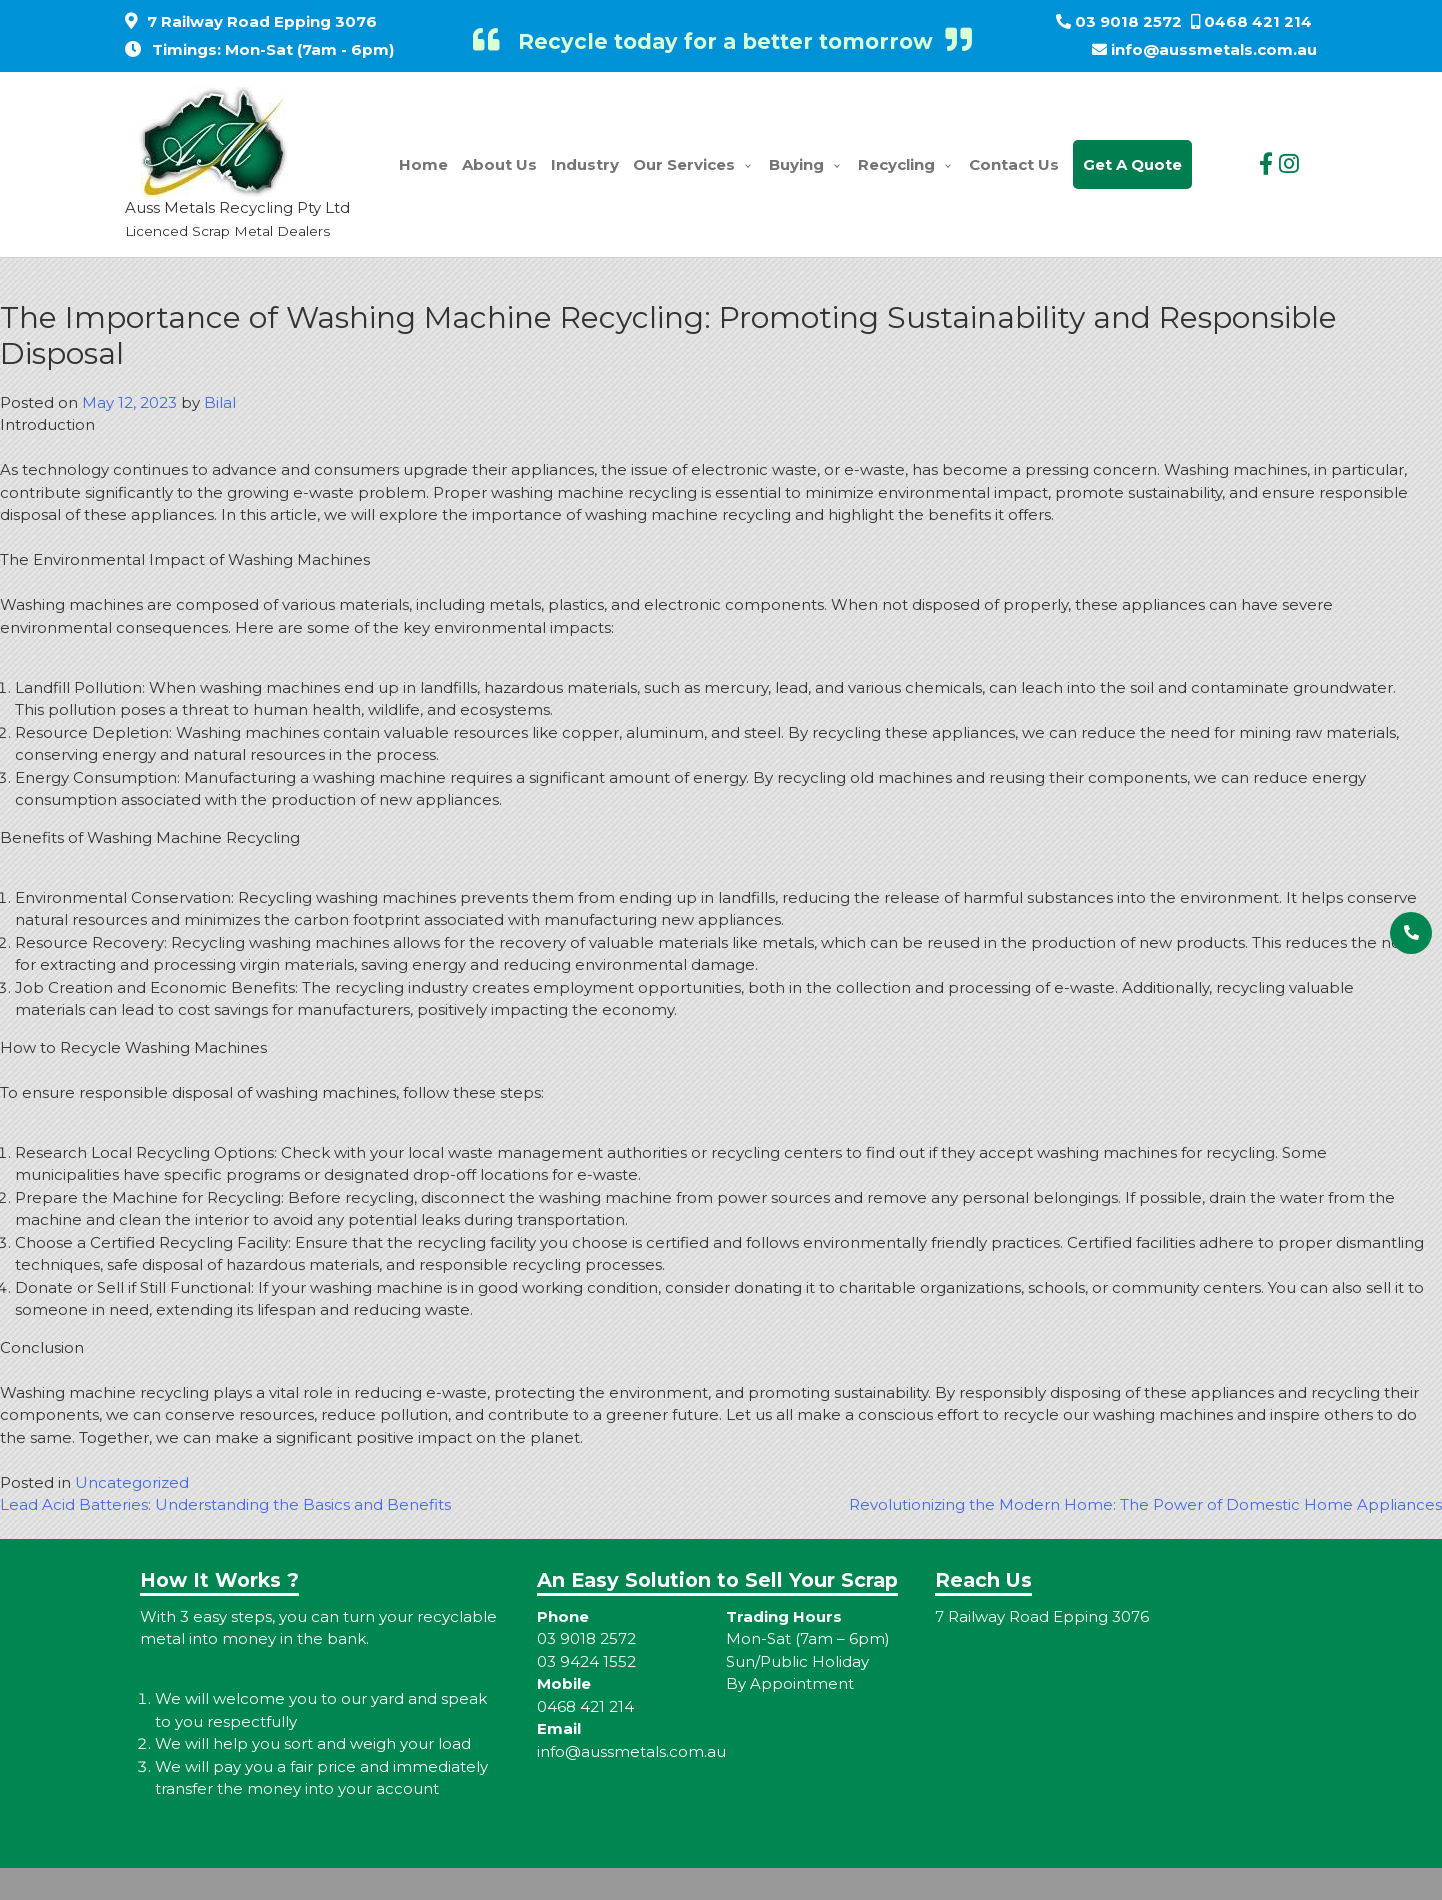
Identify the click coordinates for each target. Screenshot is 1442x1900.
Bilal (220, 402)
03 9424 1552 (586, 1661)
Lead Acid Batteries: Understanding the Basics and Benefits (225, 1504)
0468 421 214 (1258, 21)
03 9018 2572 (1128, 21)
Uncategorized (132, 1482)
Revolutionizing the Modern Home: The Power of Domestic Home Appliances (1145, 1504)
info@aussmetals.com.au (1214, 49)
